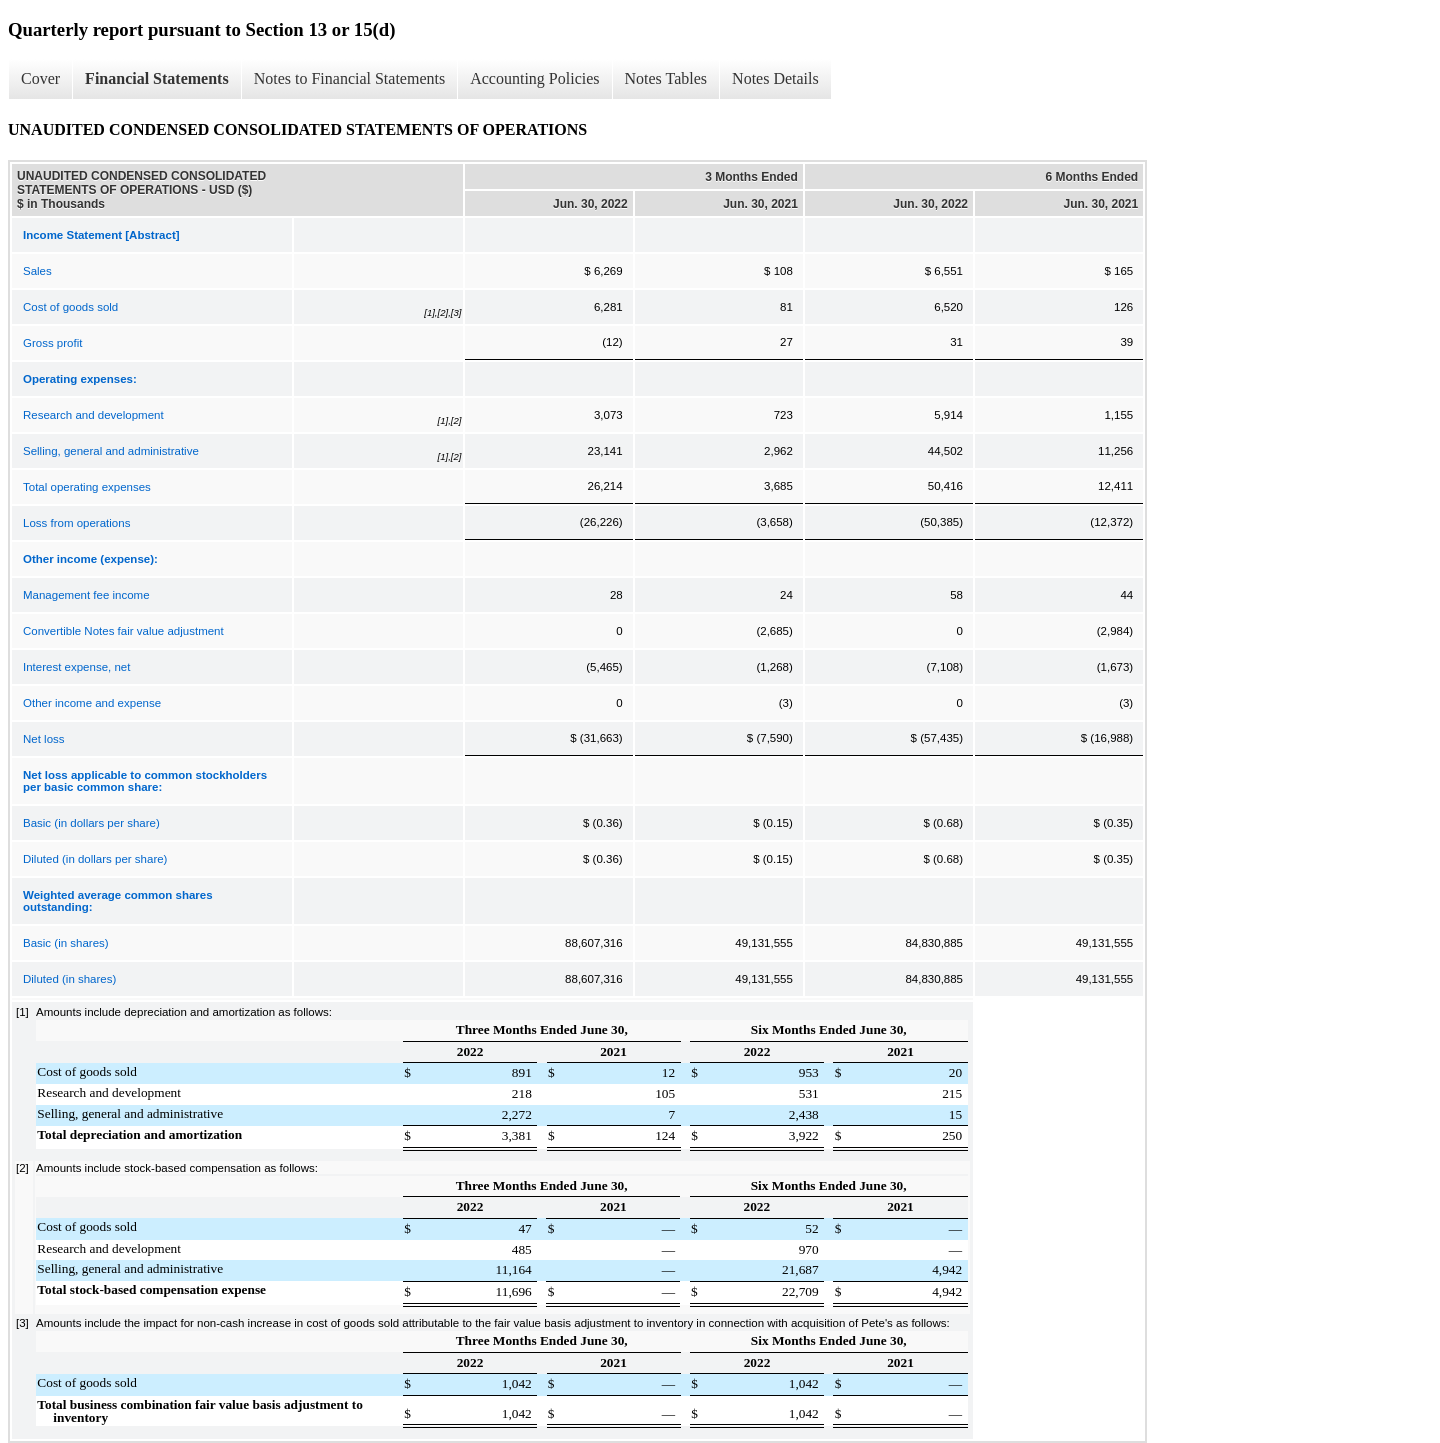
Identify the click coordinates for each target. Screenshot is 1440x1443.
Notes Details (775, 78)
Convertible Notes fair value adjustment (123, 631)
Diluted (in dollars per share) (95, 859)
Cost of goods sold (70, 307)
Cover (40, 78)
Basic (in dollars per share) (91, 823)
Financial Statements (157, 78)
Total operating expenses (87, 487)
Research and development (93, 415)
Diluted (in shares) (69, 979)
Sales (37, 271)
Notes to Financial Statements (350, 78)
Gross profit (52, 343)
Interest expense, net (76, 667)
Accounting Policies (534, 78)
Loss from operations (76, 523)
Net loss (44, 739)
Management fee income (86, 595)
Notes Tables (666, 78)
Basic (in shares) (66, 943)
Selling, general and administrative (111, 451)
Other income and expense (92, 703)
